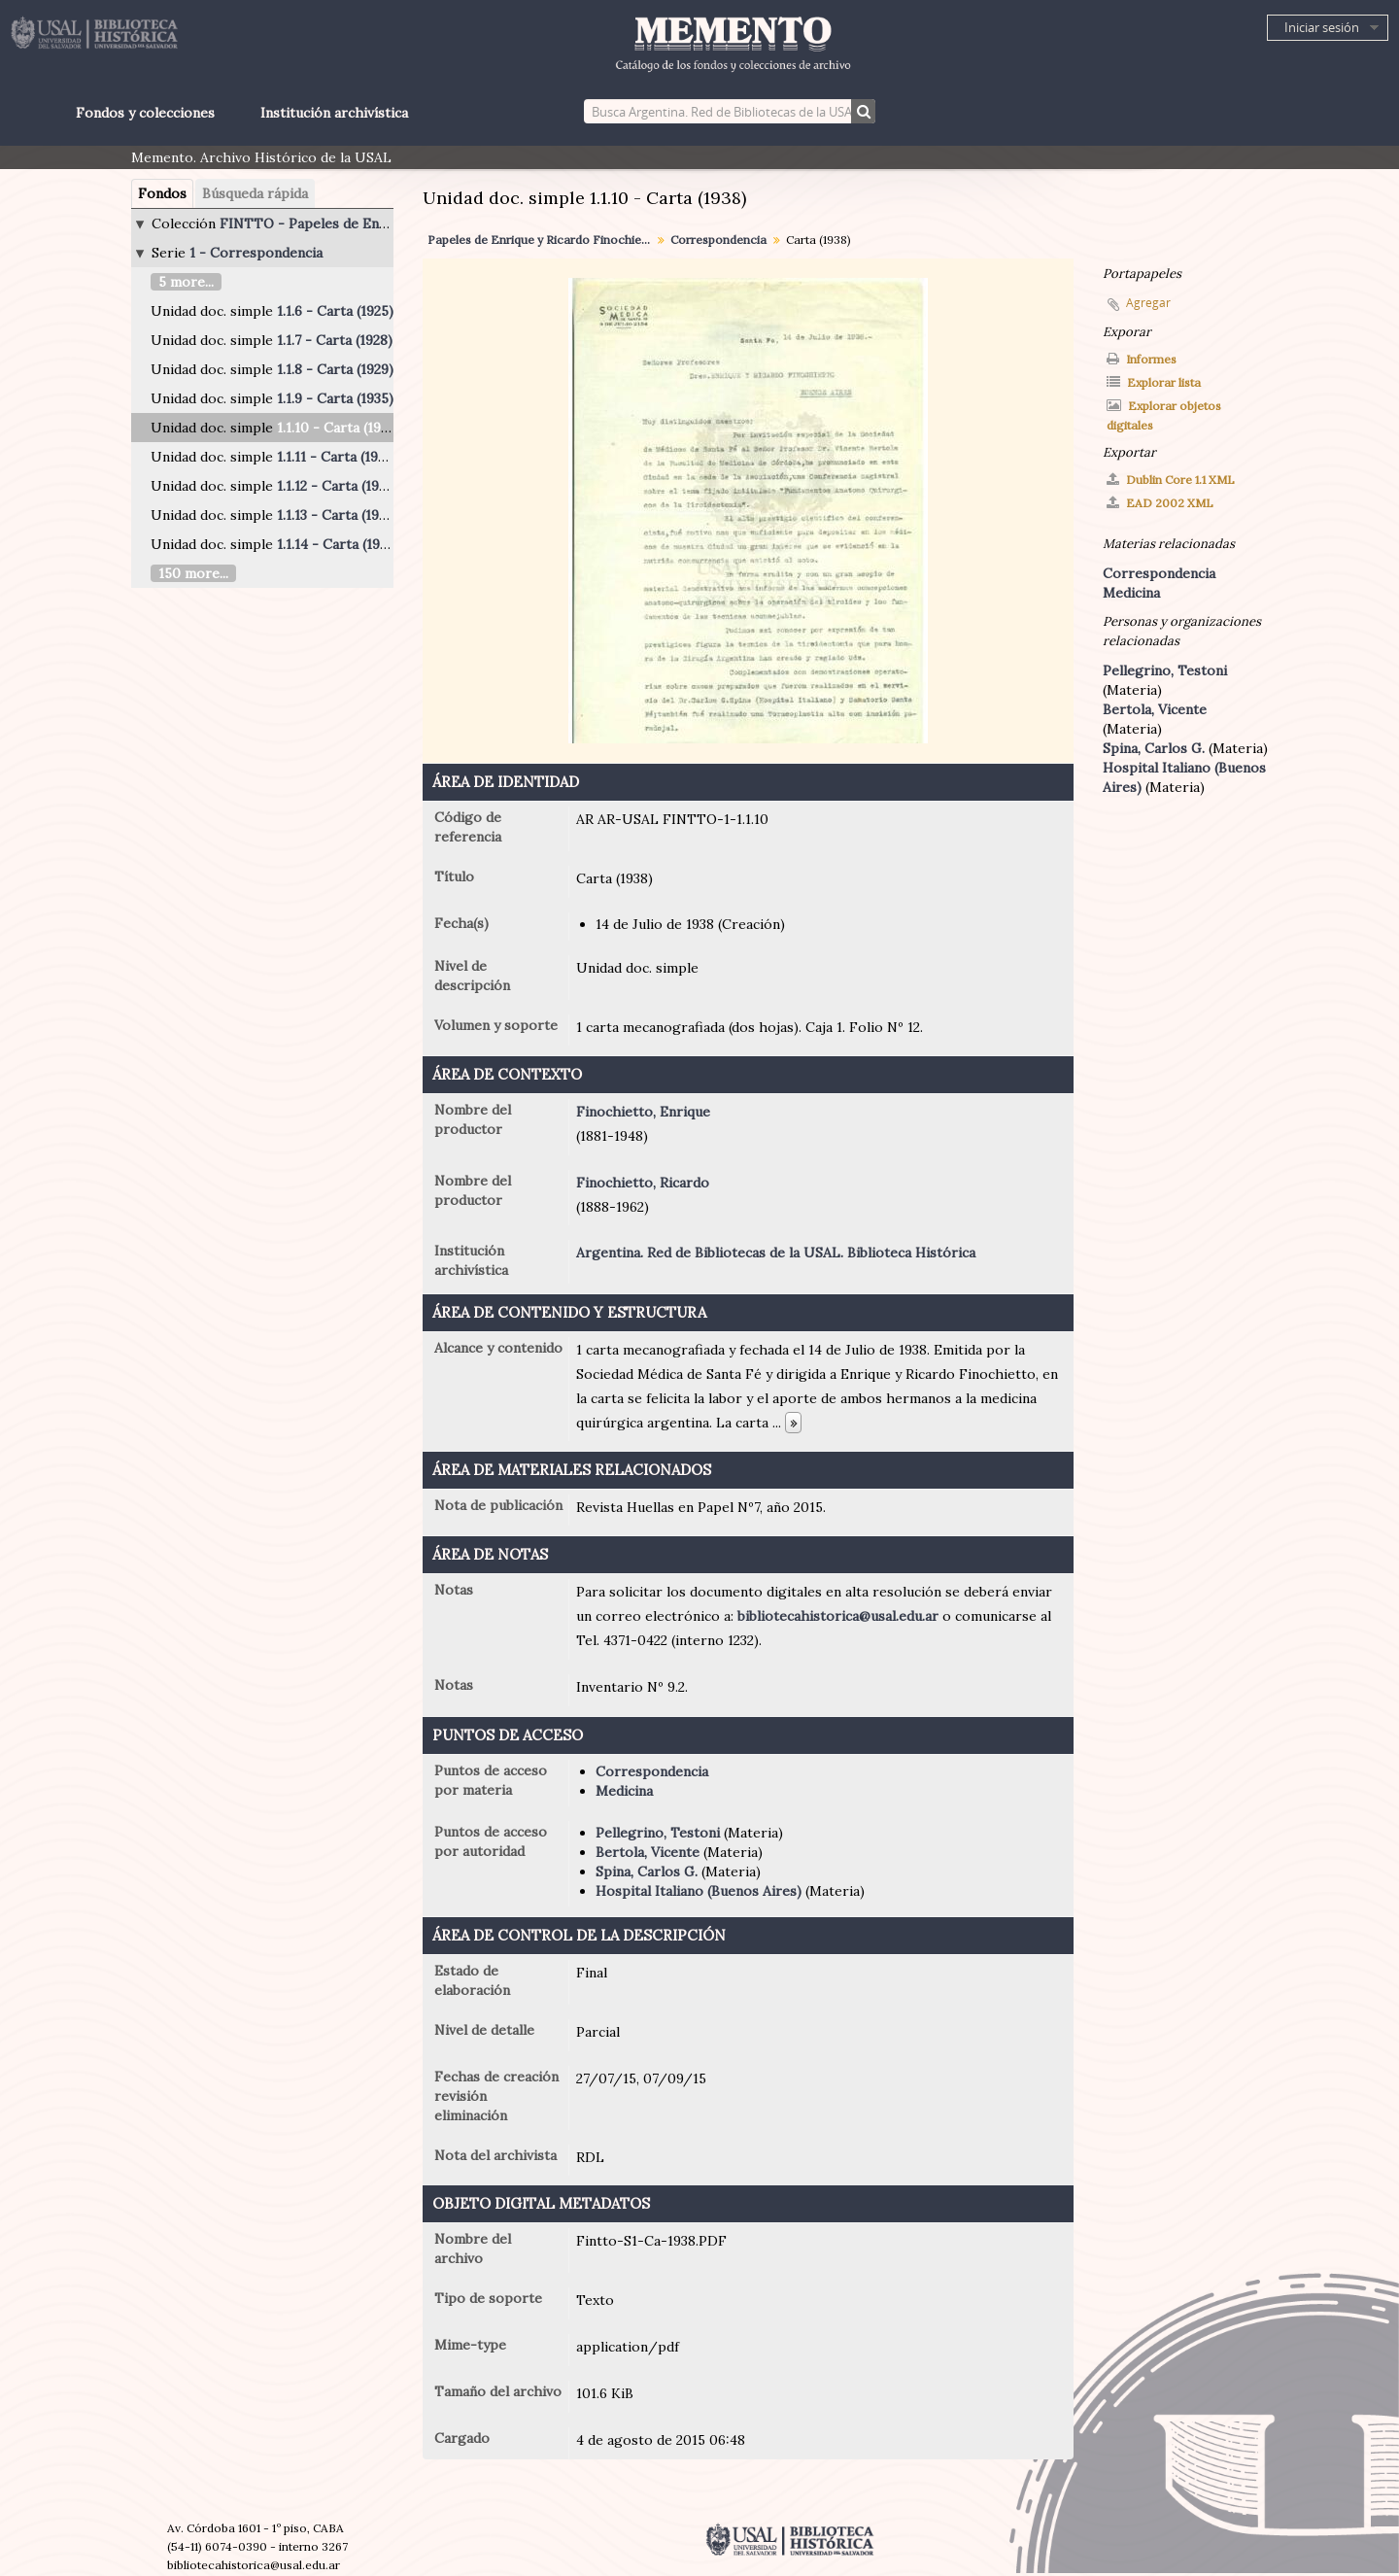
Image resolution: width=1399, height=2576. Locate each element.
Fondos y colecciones (145, 112)
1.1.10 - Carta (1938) (338, 427)
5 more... (186, 282)
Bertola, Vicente (648, 1852)
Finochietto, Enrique (643, 1111)
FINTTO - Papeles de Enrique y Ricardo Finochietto (389, 223)
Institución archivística (334, 112)
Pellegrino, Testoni (658, 1832)
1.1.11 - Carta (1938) (337, 456)
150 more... (193, 573)
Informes (1142, 359)
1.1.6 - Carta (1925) (335, 311)
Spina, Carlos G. (647, 1871)
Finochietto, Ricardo (642, 1182)
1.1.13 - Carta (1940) (338, 515)
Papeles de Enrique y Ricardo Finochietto (541, 239)
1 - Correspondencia (256, 252)
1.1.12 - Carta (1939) (337, 486)
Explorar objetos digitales (1164, 415)
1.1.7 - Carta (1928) (334, 340)
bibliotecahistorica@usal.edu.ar (837, 1616)
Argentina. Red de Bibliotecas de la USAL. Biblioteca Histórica (775, 1252)
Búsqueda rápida (255, 193)
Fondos (162, 193)
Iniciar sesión (1321, 27)
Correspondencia (718, 239)
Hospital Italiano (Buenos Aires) (699, 1891)
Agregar (1148, 302)
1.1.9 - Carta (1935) (335, 398)
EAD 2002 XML (1160, 503)
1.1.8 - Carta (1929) (335, 369)
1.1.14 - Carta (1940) (339, 544)
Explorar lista (1154, 382)
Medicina (624, 1791)
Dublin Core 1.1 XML (1171, 479)
